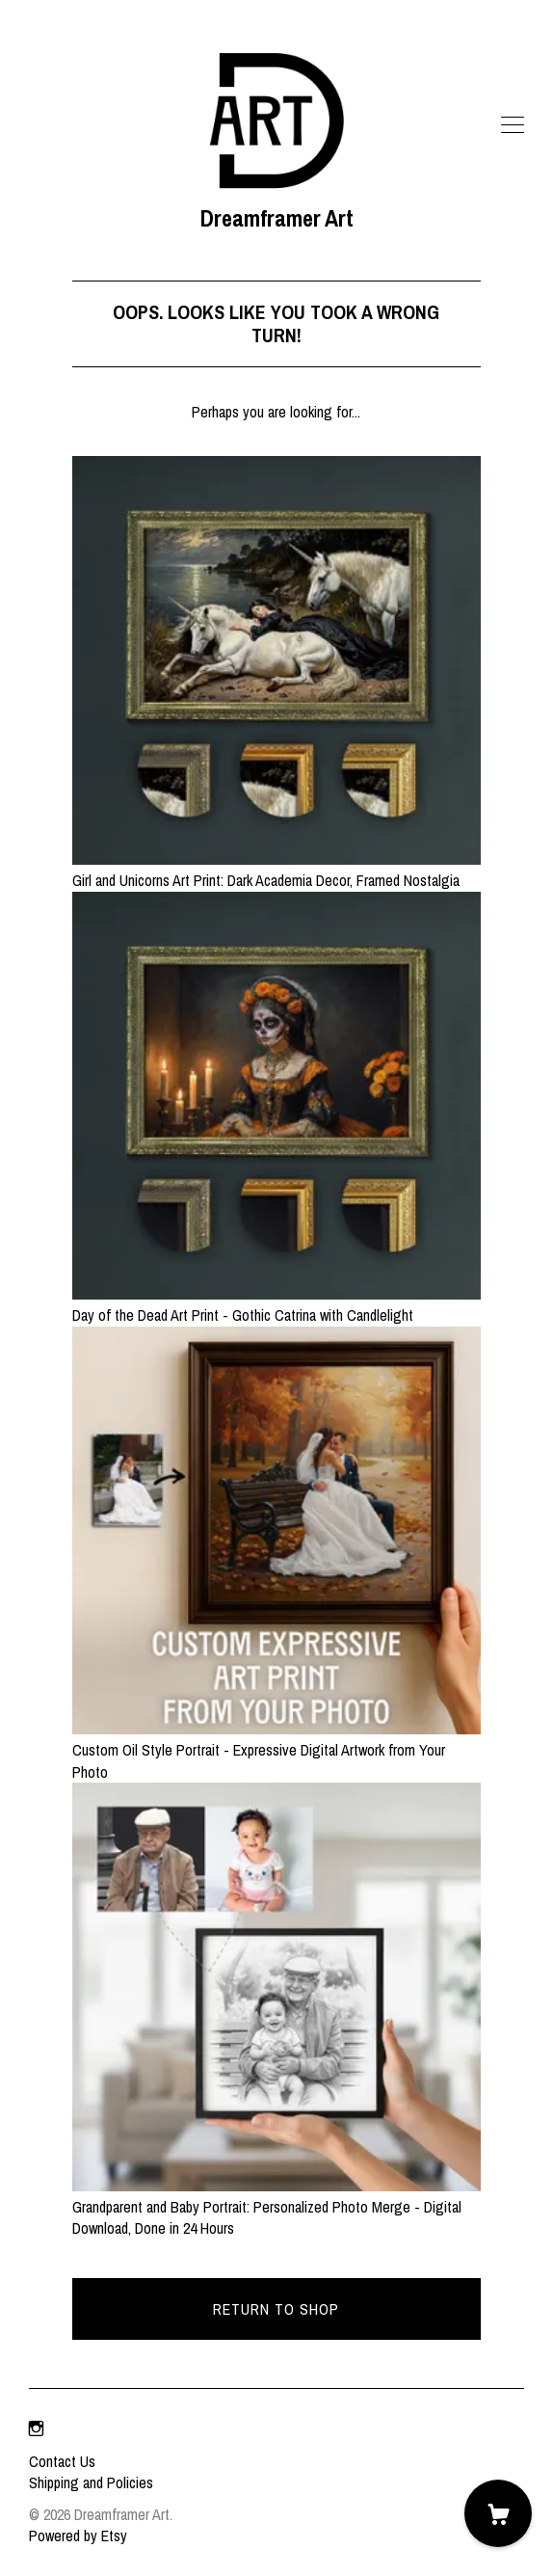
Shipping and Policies (91, 2482)
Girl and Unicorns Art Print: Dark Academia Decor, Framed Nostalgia (276, 869)
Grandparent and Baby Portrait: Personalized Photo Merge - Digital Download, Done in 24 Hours (276, 2207)
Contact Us (62, 2461)
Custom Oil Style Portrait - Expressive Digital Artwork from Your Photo (276, 1750)
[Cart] (498, 2513)
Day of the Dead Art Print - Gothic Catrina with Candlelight (276, 1304)
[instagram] (36, 2428)
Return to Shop (276, 2309)
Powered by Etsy (78, 2535)
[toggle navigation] (512, 125)
